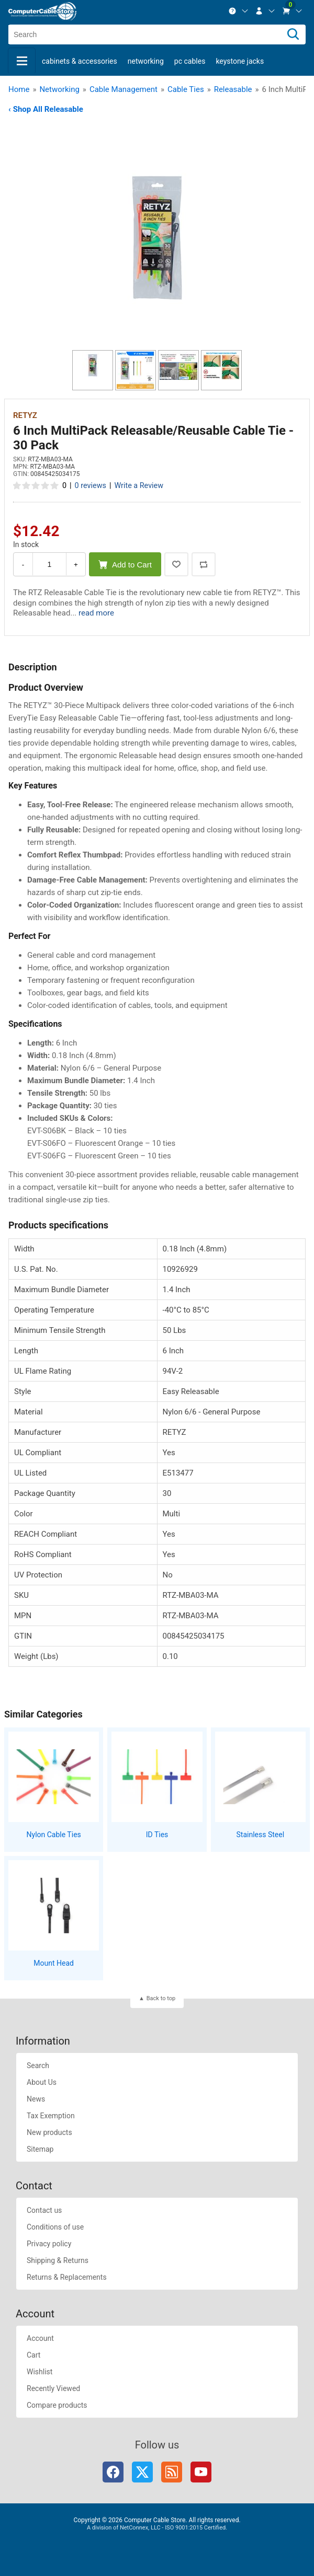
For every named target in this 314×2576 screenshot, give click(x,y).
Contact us (44, 2210)
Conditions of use (55, 2227)
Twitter (142, 2472)
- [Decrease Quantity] (23, 564)
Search (38, 2065)
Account (40, 2338)
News (36, 2099)
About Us (42, 2082)
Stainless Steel (261, 1834)
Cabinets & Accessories (79, 61)
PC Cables (190, 61)
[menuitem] (238, 11)
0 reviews (90, 485)
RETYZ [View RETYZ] (25, 415)
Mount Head (53, 1963)
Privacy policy (49, 2244)
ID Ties (157, 1834)
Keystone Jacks (240, 61)
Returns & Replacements (67, 2277)
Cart (33, 2355)
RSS (171, 2472)
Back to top (161, 1998)
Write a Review (138, 485)
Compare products (57, 2405)
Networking (146, 61)
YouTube (201, 2472)
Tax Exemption (51, 2115)
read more (96, 613)
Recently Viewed (53, 2388)
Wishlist (39, 2372)
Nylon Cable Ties (54, 1834)
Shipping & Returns (57, 2260)
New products (49, 2132)
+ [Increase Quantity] (76, 564)
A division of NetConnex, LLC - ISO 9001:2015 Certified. (157, 2527)
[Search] (293, 34)
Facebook (113, 2472)
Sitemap (40, 2149)
